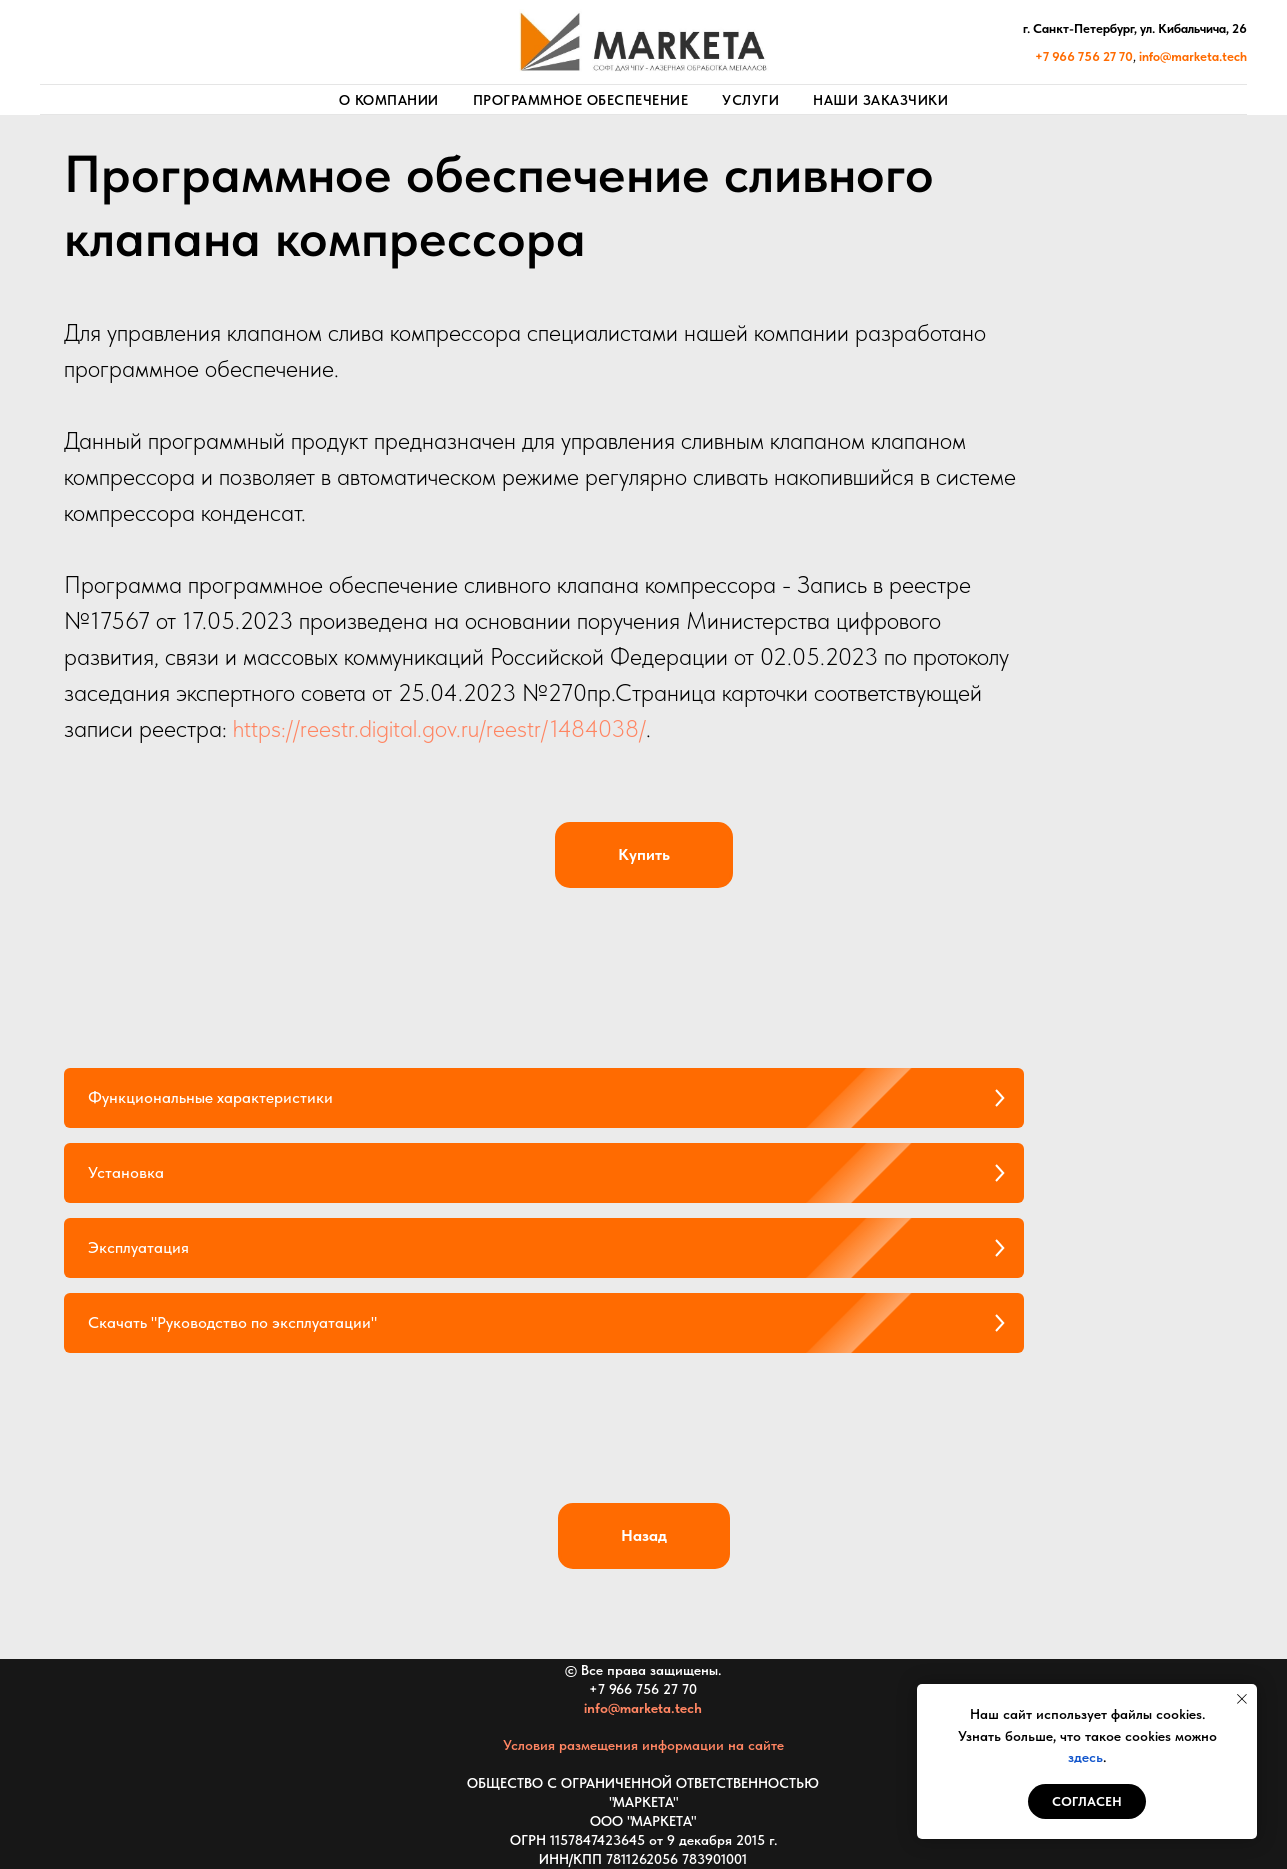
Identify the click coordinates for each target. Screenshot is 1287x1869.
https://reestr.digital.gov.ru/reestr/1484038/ (439, 728)
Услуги (750, 100)
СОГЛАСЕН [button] (1087, 1801)
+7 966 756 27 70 (643, 1689)
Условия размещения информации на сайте (643, 1745)
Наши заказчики (880, 100)
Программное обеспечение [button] (581, 100)
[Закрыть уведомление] (1242, 1699)
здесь (1085, 1757)
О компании (389, 100)
